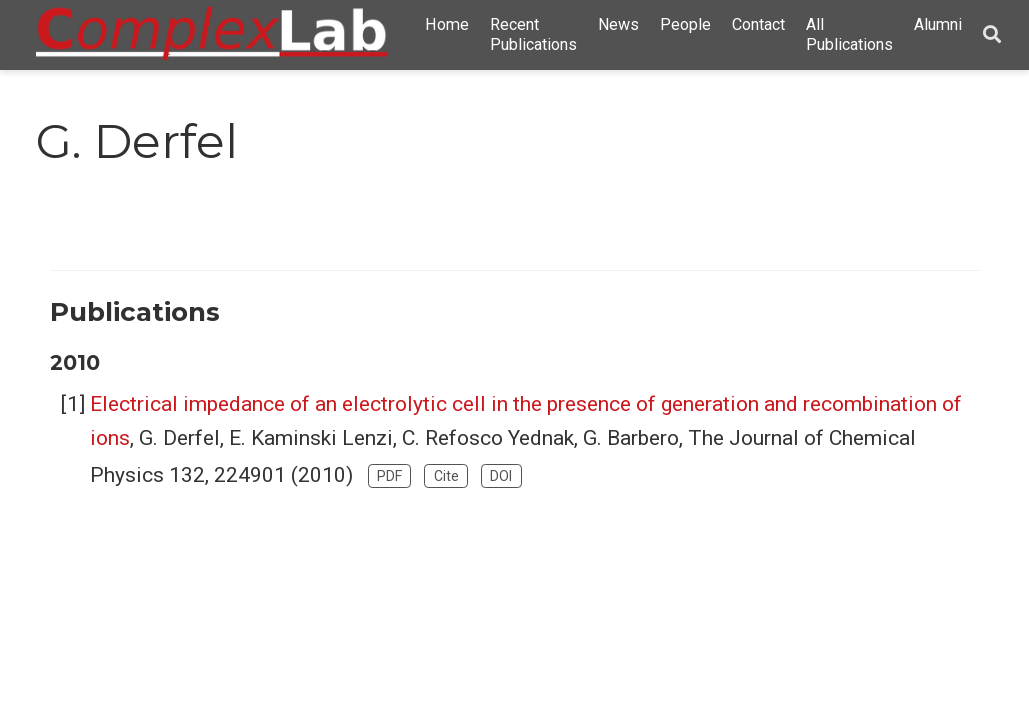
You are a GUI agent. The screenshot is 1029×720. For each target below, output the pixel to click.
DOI (501, 476)
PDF (389, 476)
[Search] (992, 35)
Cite (446, 476)
